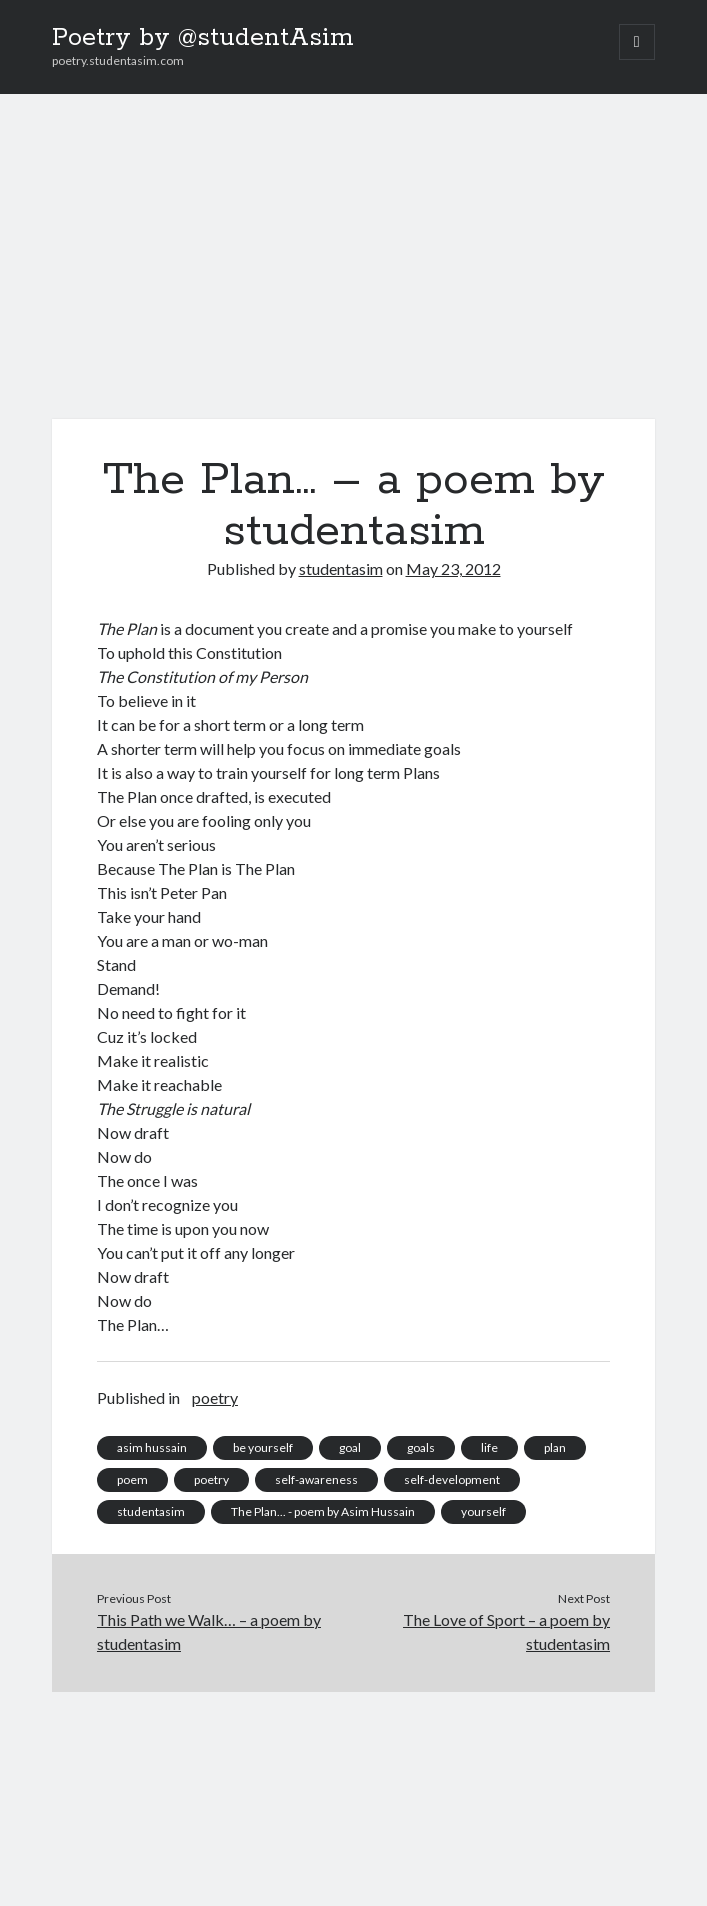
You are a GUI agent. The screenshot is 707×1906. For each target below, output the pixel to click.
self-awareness (316, 1479)
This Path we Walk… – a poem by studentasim (209, 1631)
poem (132, 1479)
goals (421, 1447)
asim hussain (152, 1447)
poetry (215, 1397)
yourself (483, 1511)
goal (350, 1447)
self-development (452, 1479)
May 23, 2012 (453, 568)
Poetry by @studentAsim (203, 38)
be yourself (263, 1447)
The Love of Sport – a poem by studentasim (506, 1631)
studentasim (341, 568)
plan (555, 1447)
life (489, 1447)
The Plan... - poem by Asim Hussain (323, 1511)
